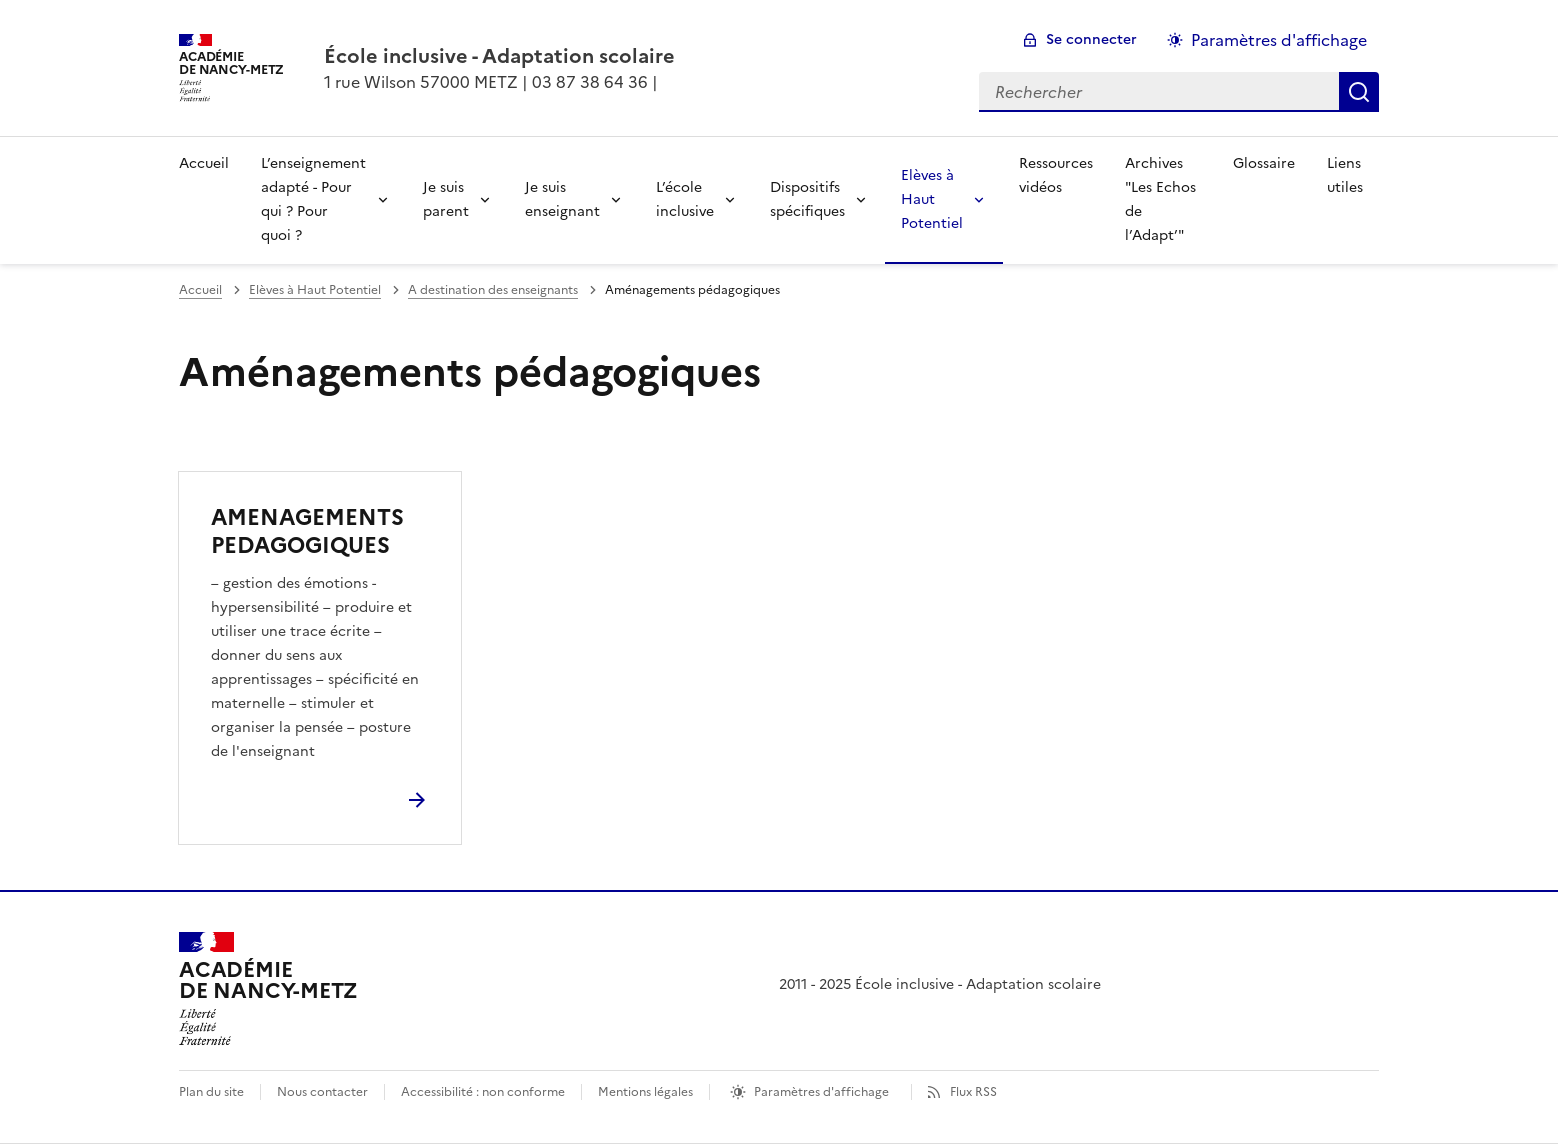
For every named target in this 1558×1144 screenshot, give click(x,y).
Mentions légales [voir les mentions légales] (645, 1092)
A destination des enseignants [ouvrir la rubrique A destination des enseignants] (493, 290)
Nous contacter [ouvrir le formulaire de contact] (322, 1092)
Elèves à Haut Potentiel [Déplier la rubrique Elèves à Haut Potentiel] (932, 199)
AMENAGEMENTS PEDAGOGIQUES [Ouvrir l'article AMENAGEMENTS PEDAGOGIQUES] (307, 531)
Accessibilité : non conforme (483, 1092)
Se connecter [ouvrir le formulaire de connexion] (1091, 39)
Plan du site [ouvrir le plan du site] (211, 1092)
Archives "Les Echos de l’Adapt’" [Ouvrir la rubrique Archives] (1160, 199)
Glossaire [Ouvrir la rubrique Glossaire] (1264, 163)
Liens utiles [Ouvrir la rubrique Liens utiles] (1345, 175)
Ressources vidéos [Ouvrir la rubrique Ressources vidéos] (1056, 175)
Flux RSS (973, 1092)
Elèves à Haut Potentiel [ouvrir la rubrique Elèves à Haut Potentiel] (315, 290)
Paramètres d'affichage (821, 1092)
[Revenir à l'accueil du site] (268, 989)
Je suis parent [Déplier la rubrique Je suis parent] (446, 199)
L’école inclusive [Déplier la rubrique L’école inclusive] (685, 199)
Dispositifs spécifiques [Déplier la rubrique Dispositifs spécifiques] (807, 199)
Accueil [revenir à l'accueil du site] (204, 163)
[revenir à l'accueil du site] (499, 56)
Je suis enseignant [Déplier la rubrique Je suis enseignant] (562, 199)
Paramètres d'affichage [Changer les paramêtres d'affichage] (1279, 40)
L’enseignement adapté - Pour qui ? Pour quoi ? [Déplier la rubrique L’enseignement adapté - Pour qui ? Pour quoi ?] (313, 199)
